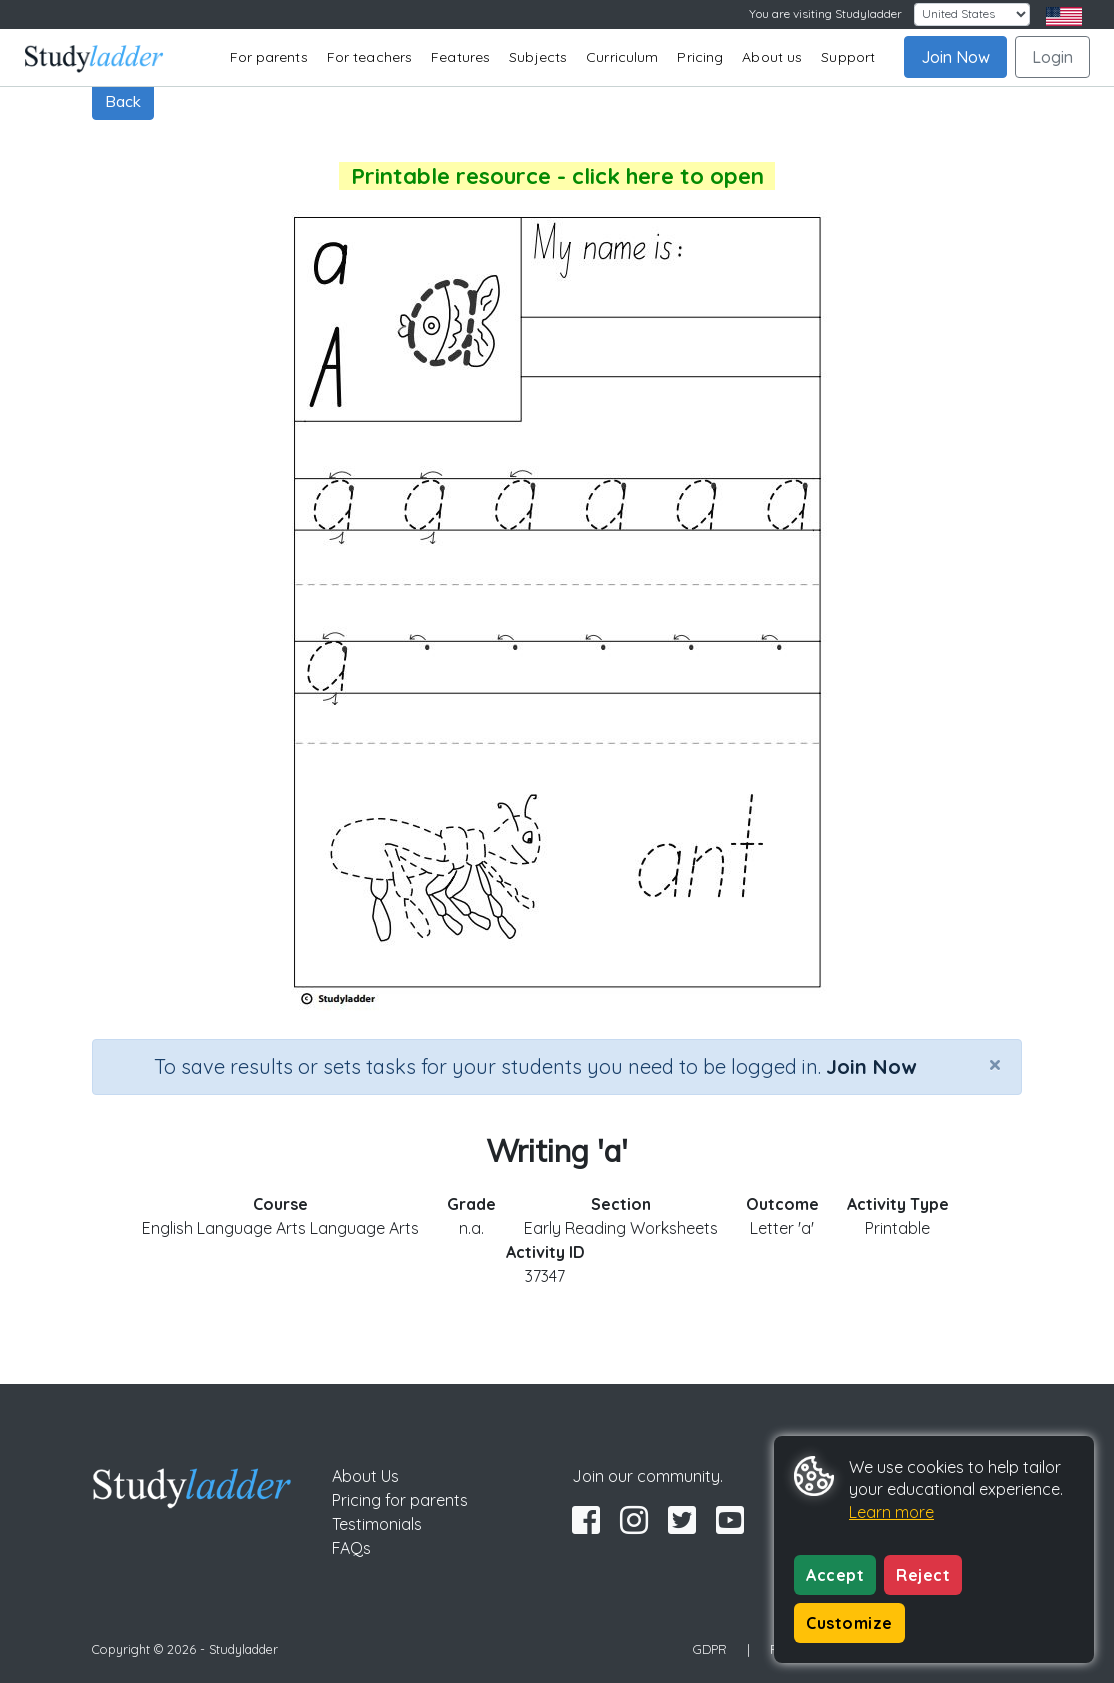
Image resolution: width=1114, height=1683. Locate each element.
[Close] (995, 1064)
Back (123, 101)
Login (1052, 57)
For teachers (369, 57)
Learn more (891, 1512)
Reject (923, 1575)
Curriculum (622, 57)
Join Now (955, 57)
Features (460, 57)
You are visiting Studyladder (825, 13)
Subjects (538, 57)
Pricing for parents (400, 1500)
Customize (849, 1623)
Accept (835, 1575)
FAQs (351, 1548)
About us (772, 57)
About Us (365, 1476)
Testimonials (377, 1524)
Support (848, 57)
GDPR (710, 1649)
